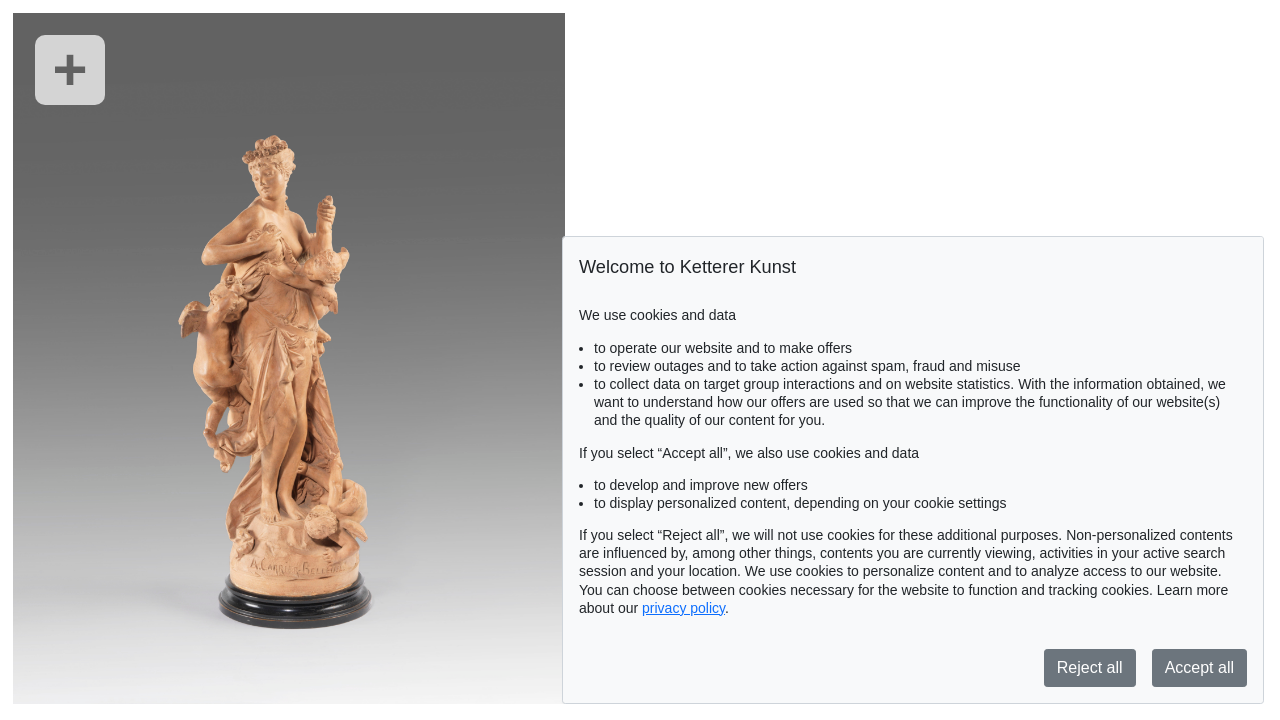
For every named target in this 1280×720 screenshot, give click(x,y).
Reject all (1090, 667)
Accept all (1199, 667)
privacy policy (683, 608)
